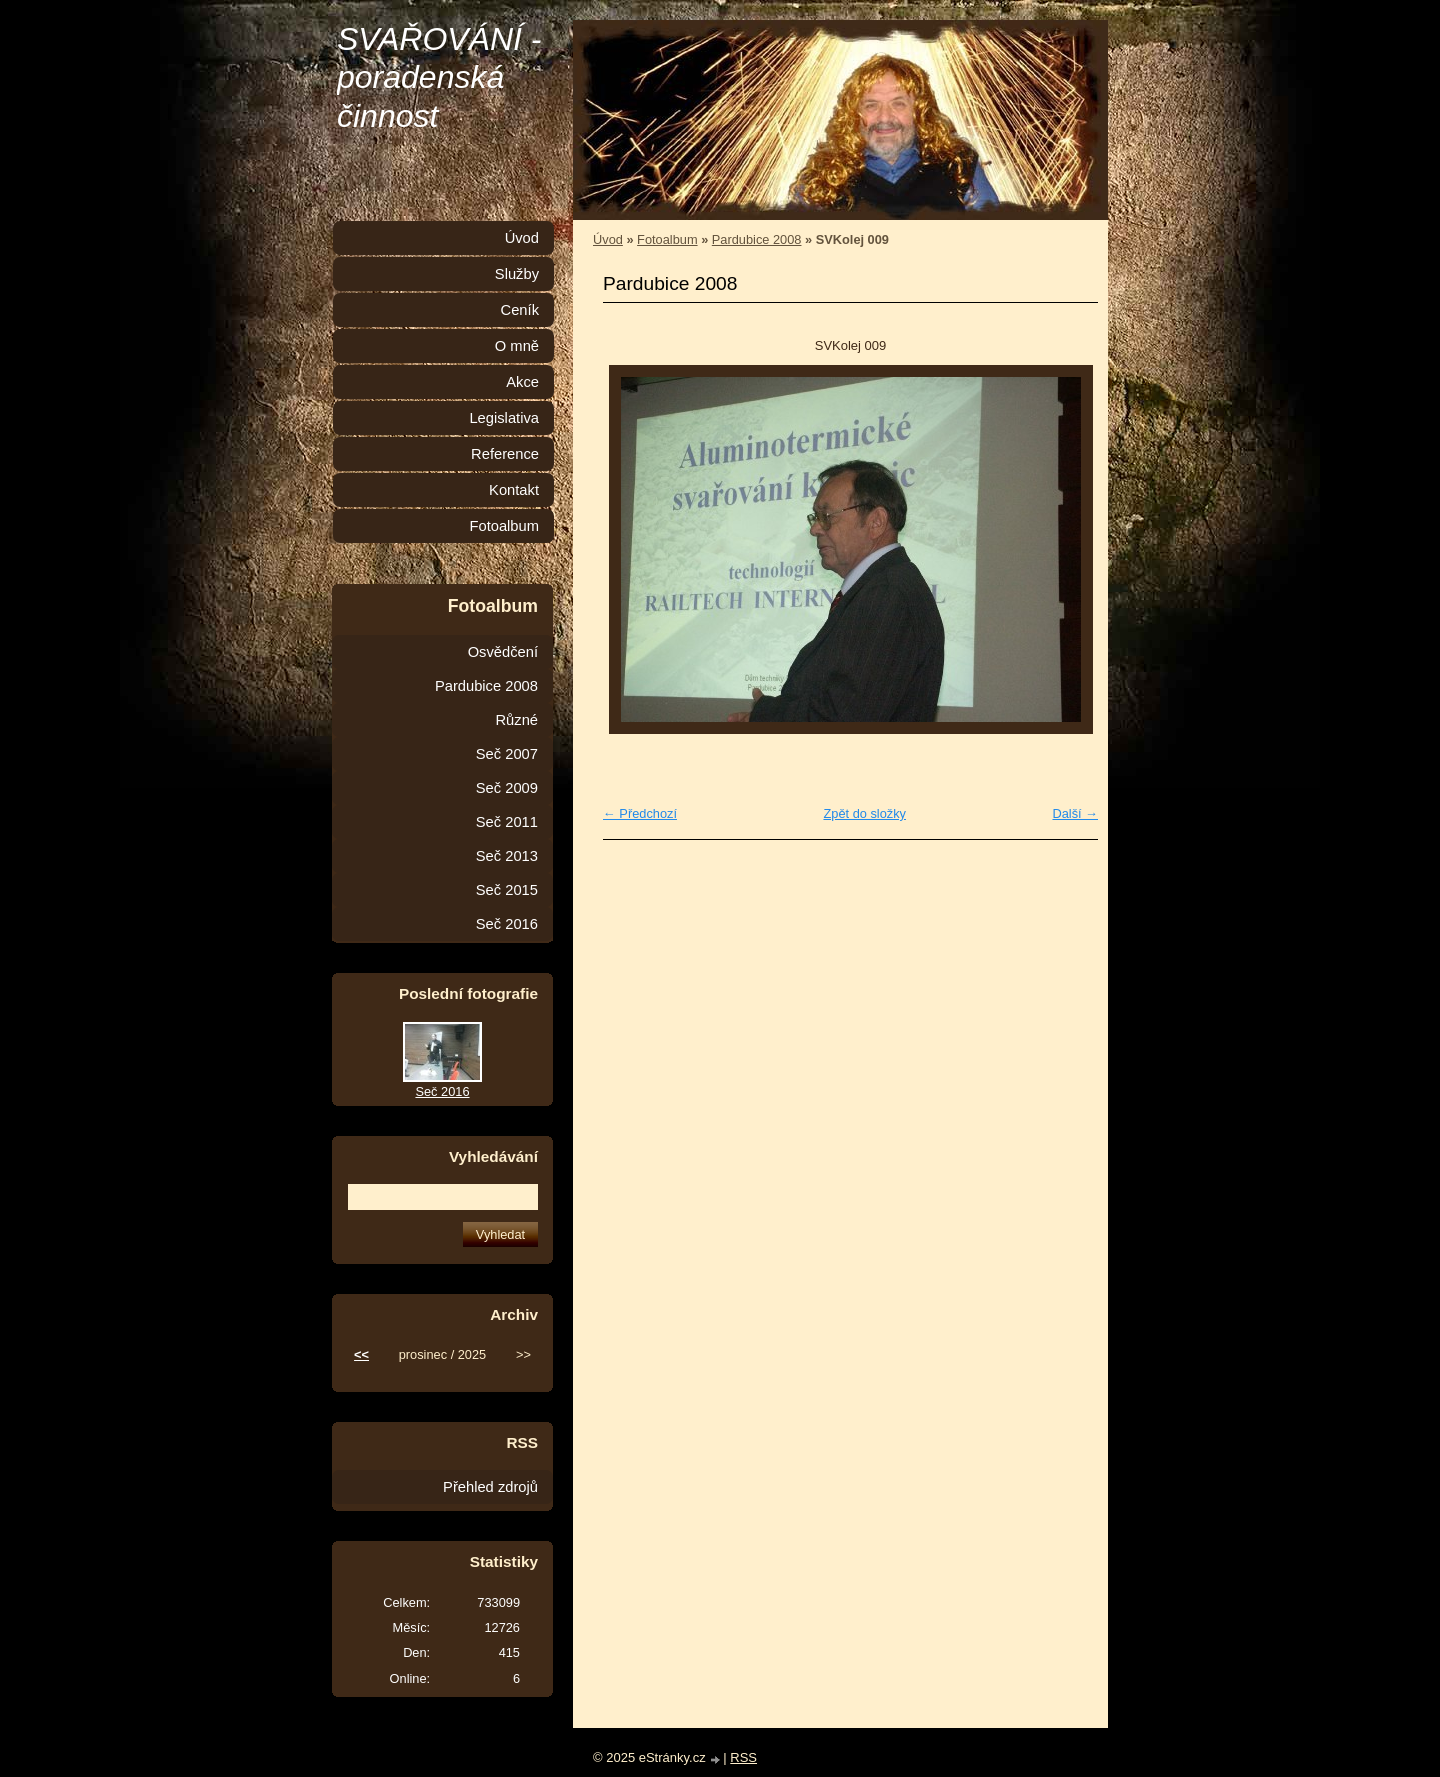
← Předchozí (640, 813)
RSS (743, 1757)
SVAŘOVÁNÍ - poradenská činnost (439, 77)
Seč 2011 (507, 822)
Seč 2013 (507, 856)
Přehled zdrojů (490, 1487)
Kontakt (514, 490)
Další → (1075, 813)
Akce (522, 382)
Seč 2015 (507, 890)
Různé (516, 720)
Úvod (608, 239)
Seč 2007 (507, 754)
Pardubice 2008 (757, 239)
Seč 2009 (507, 788)
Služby (517, 274)
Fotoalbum (667, 239)
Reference (505, 454)
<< (361, 1354)
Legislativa (504, 418)
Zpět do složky (864, 813)
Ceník (520, 310)
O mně (517, 346)
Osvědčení (503, 652)
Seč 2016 (507, 924)
